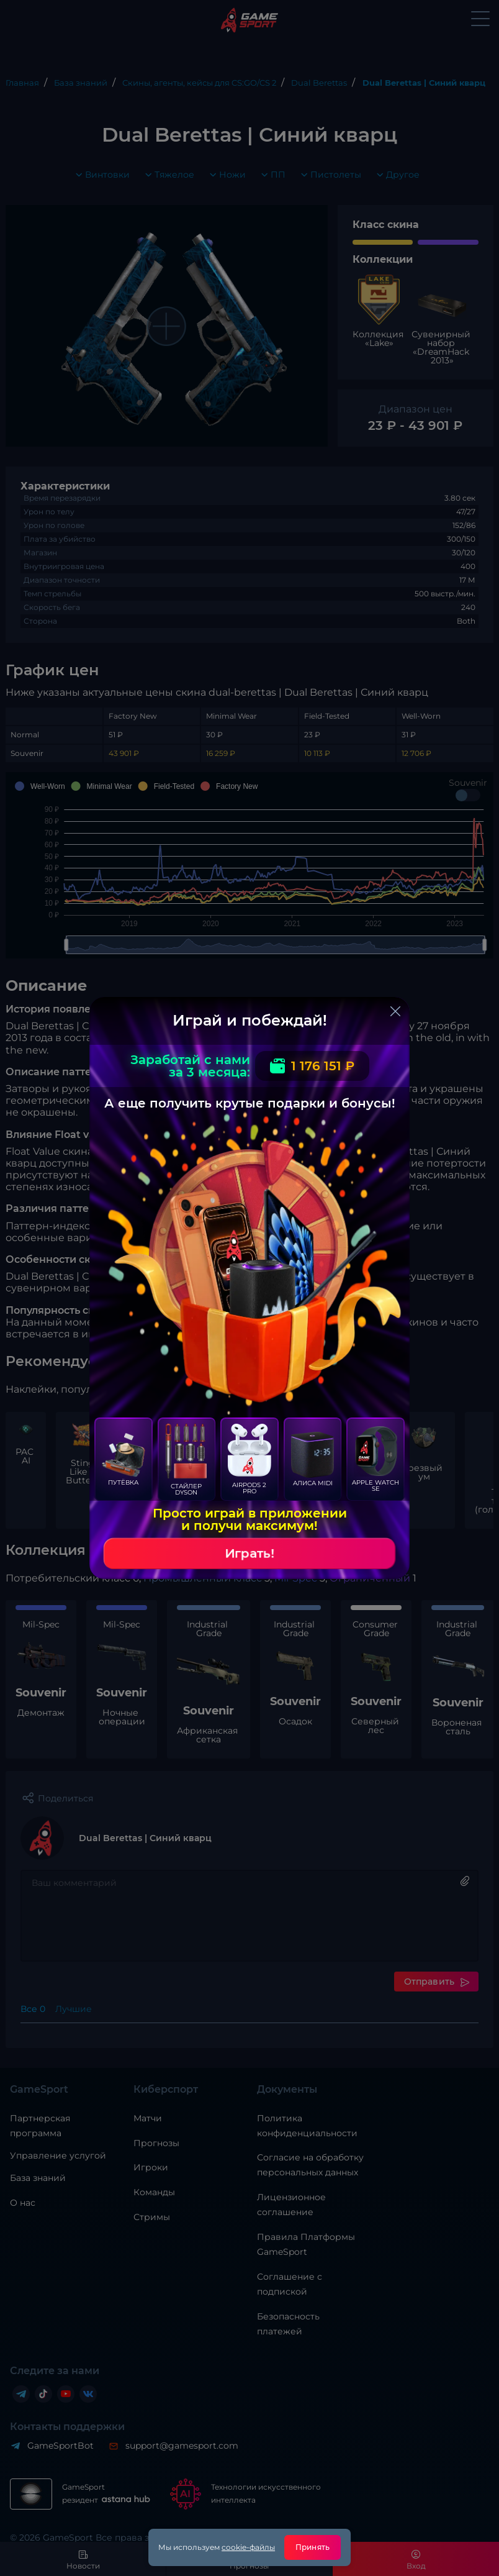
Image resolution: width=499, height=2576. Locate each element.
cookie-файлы (248, 2547)
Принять (312, 2547)
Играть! (249, 1553)
